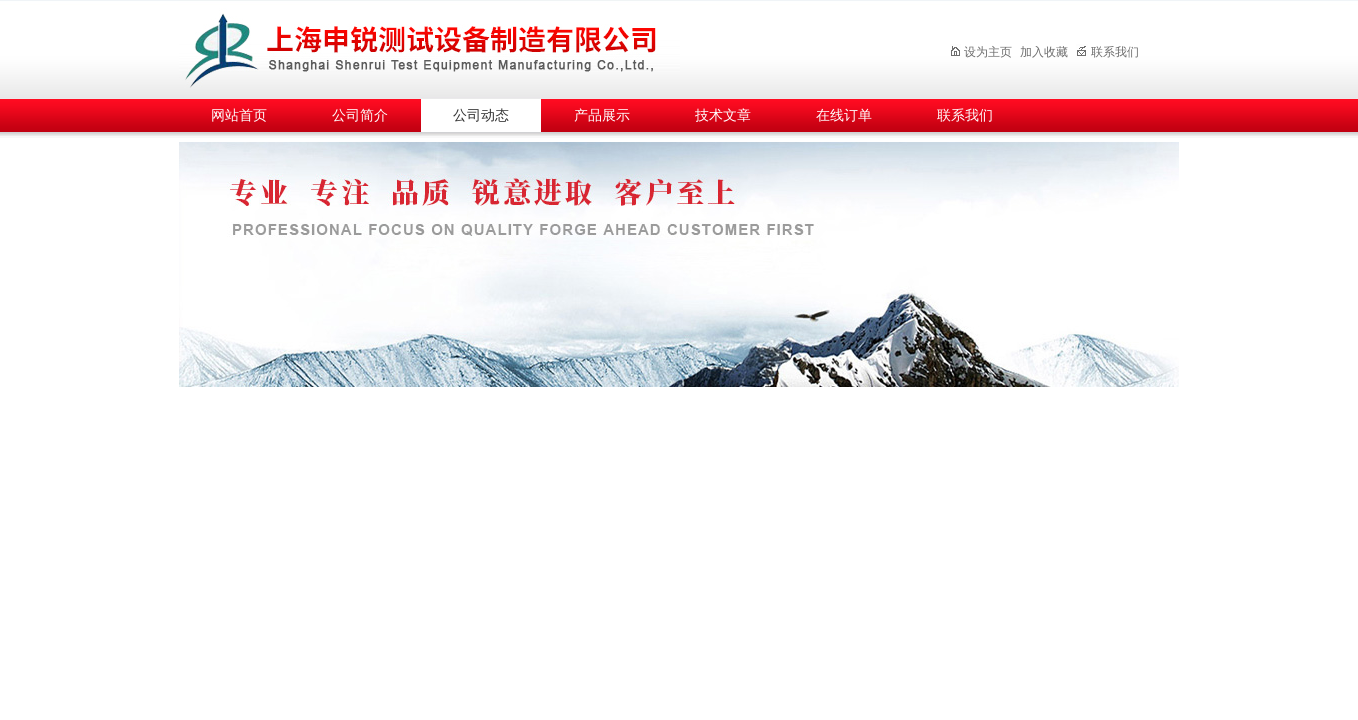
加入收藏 (1044, 52)
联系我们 (1107, 52)
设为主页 (980, 52)
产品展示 (602, 115)
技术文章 (723, 115)
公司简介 (360, 115)
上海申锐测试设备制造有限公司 (444, 46)
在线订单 (844, 115)
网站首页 (239, 115)
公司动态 (481, 115)
